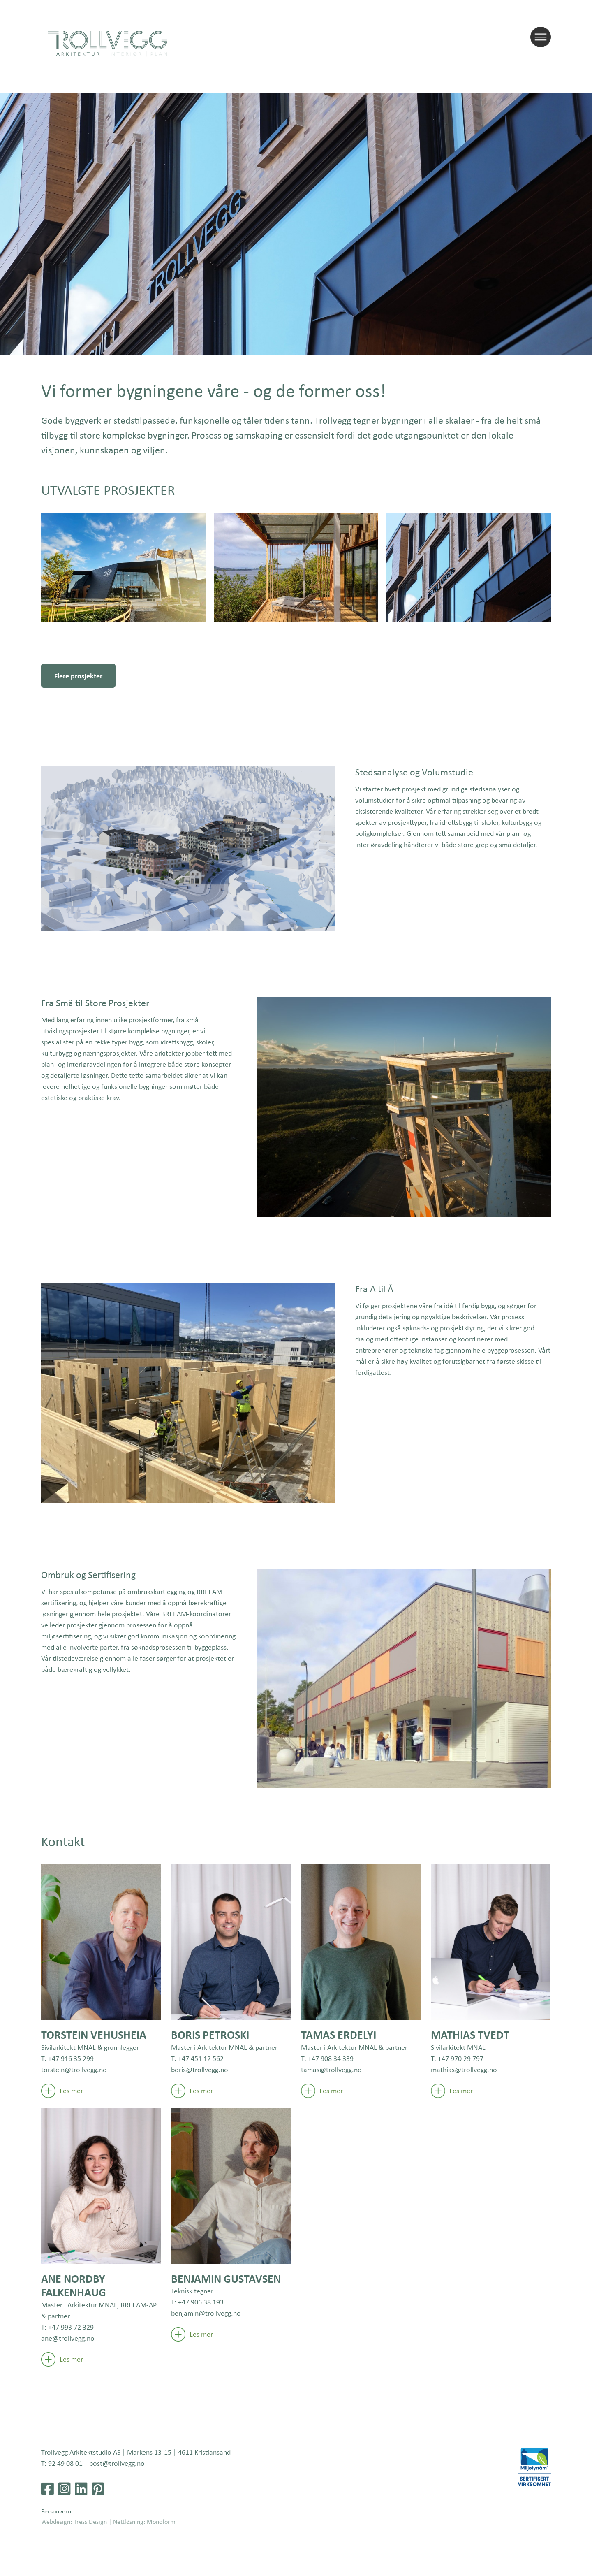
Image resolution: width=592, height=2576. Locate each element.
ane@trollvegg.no (68, 2338)
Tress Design (90, 2521)
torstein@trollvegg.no (74, 2070)
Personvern (56, 2511)
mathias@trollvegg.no (464, 2070)
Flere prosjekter (78, 676)
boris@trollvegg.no (199, 2070)
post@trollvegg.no (117, 2463)
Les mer (62, 2091)
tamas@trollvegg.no (331, 2070)
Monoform (161, 2521)
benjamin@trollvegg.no (206, 2313)
